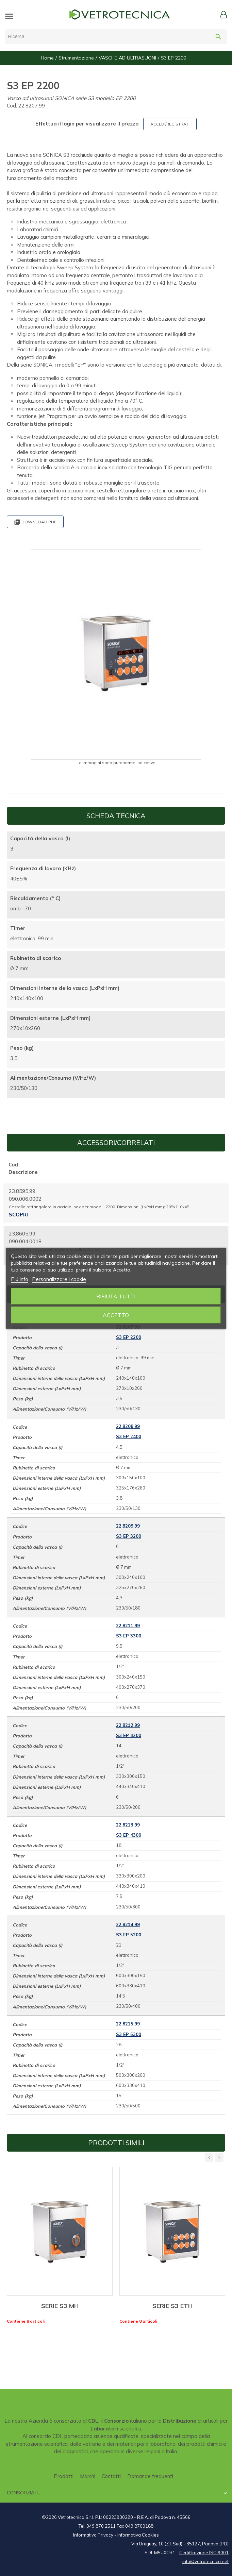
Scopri (18, 1214)
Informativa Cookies (138, 2535)
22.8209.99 (128, 1526)
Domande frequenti (150, 2476)
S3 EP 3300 (128, 1635)
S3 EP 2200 (128, 1337)
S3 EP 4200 (128, 1735)
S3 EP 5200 (128, 1934)
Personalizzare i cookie (59, 1279)
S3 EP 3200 (128, 1536)
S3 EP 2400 (128, 1436)
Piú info (19, 1279)
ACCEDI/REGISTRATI (169, 124)
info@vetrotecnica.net (205, 2561)
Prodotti (63, 2476)
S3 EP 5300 (128, 2034)
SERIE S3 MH (60, 2306)
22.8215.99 (128, 2023)
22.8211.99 (128, 1625)
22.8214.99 (128, 1924)
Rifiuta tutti (115, 1296)
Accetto (116, 1315)
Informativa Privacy (93, 2535)
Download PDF (35, 522)
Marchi (87, 2476)
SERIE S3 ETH (172, 2306)
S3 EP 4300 (128, 1835)
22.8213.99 (128, 1825)
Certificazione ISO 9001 (204, 2552)
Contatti (111, 2476)
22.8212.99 (128, 1725)
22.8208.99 (128, 1426)
